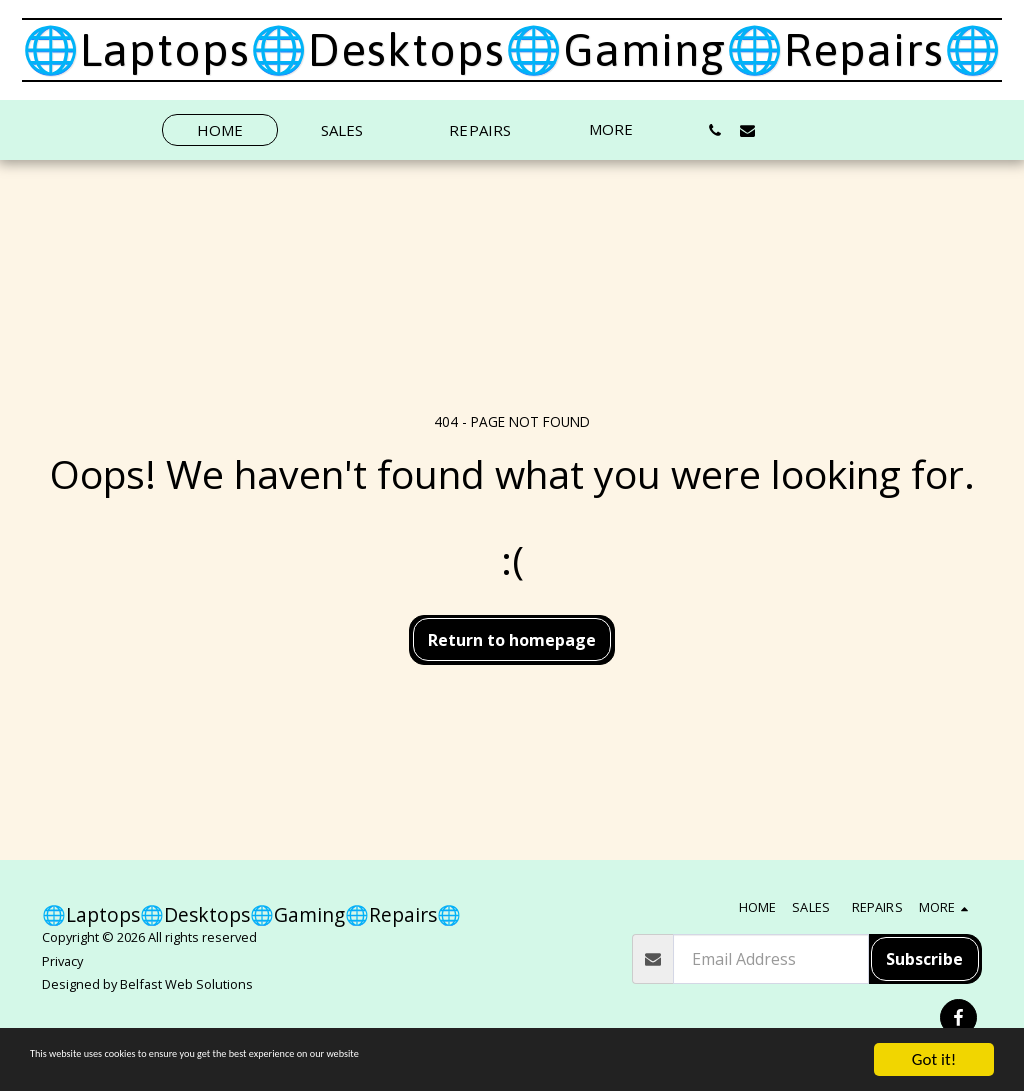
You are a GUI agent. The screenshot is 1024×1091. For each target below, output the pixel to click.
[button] (714, 130)
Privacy (62, 961)
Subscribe (924, 959)
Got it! (934, 1059)
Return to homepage (512, 640)
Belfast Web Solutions (186, 984)
